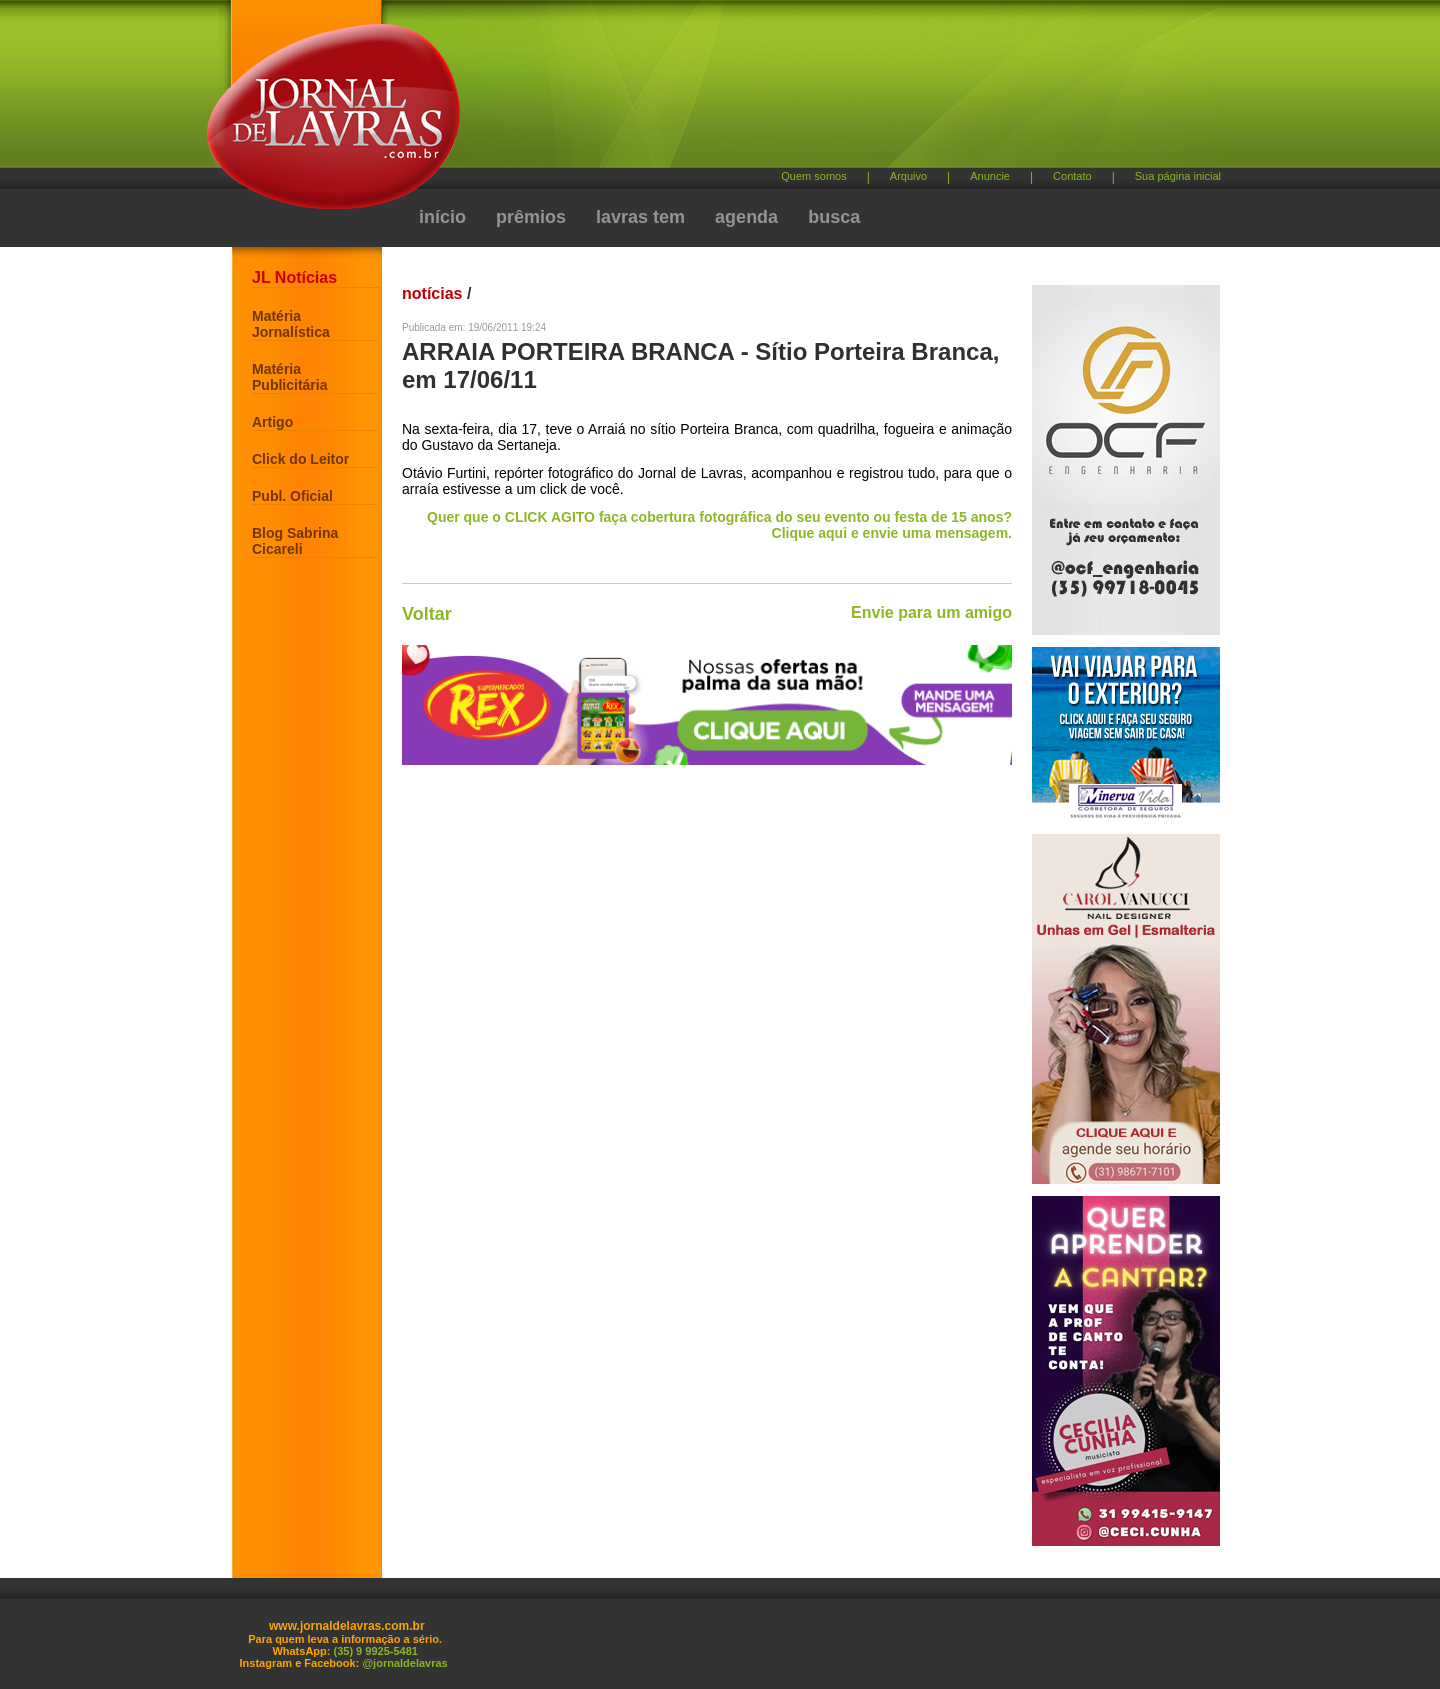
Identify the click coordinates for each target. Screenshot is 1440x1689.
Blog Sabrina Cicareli (295, 541)
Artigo (272, 422)
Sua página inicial (1178, 176)
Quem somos (813, 176)
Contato (1072, 176)
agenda (746, 217)
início (442, 217)
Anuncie (990, 176)
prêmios (531, 217)
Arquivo (908, 176)
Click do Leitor (300, 459)
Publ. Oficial (292, 496)
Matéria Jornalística (291, 324)
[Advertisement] (825, 90)
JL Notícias (294, 277)
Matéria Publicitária (289, 377)
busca (834, 217)
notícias (432, 293)
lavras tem (640, 217)
